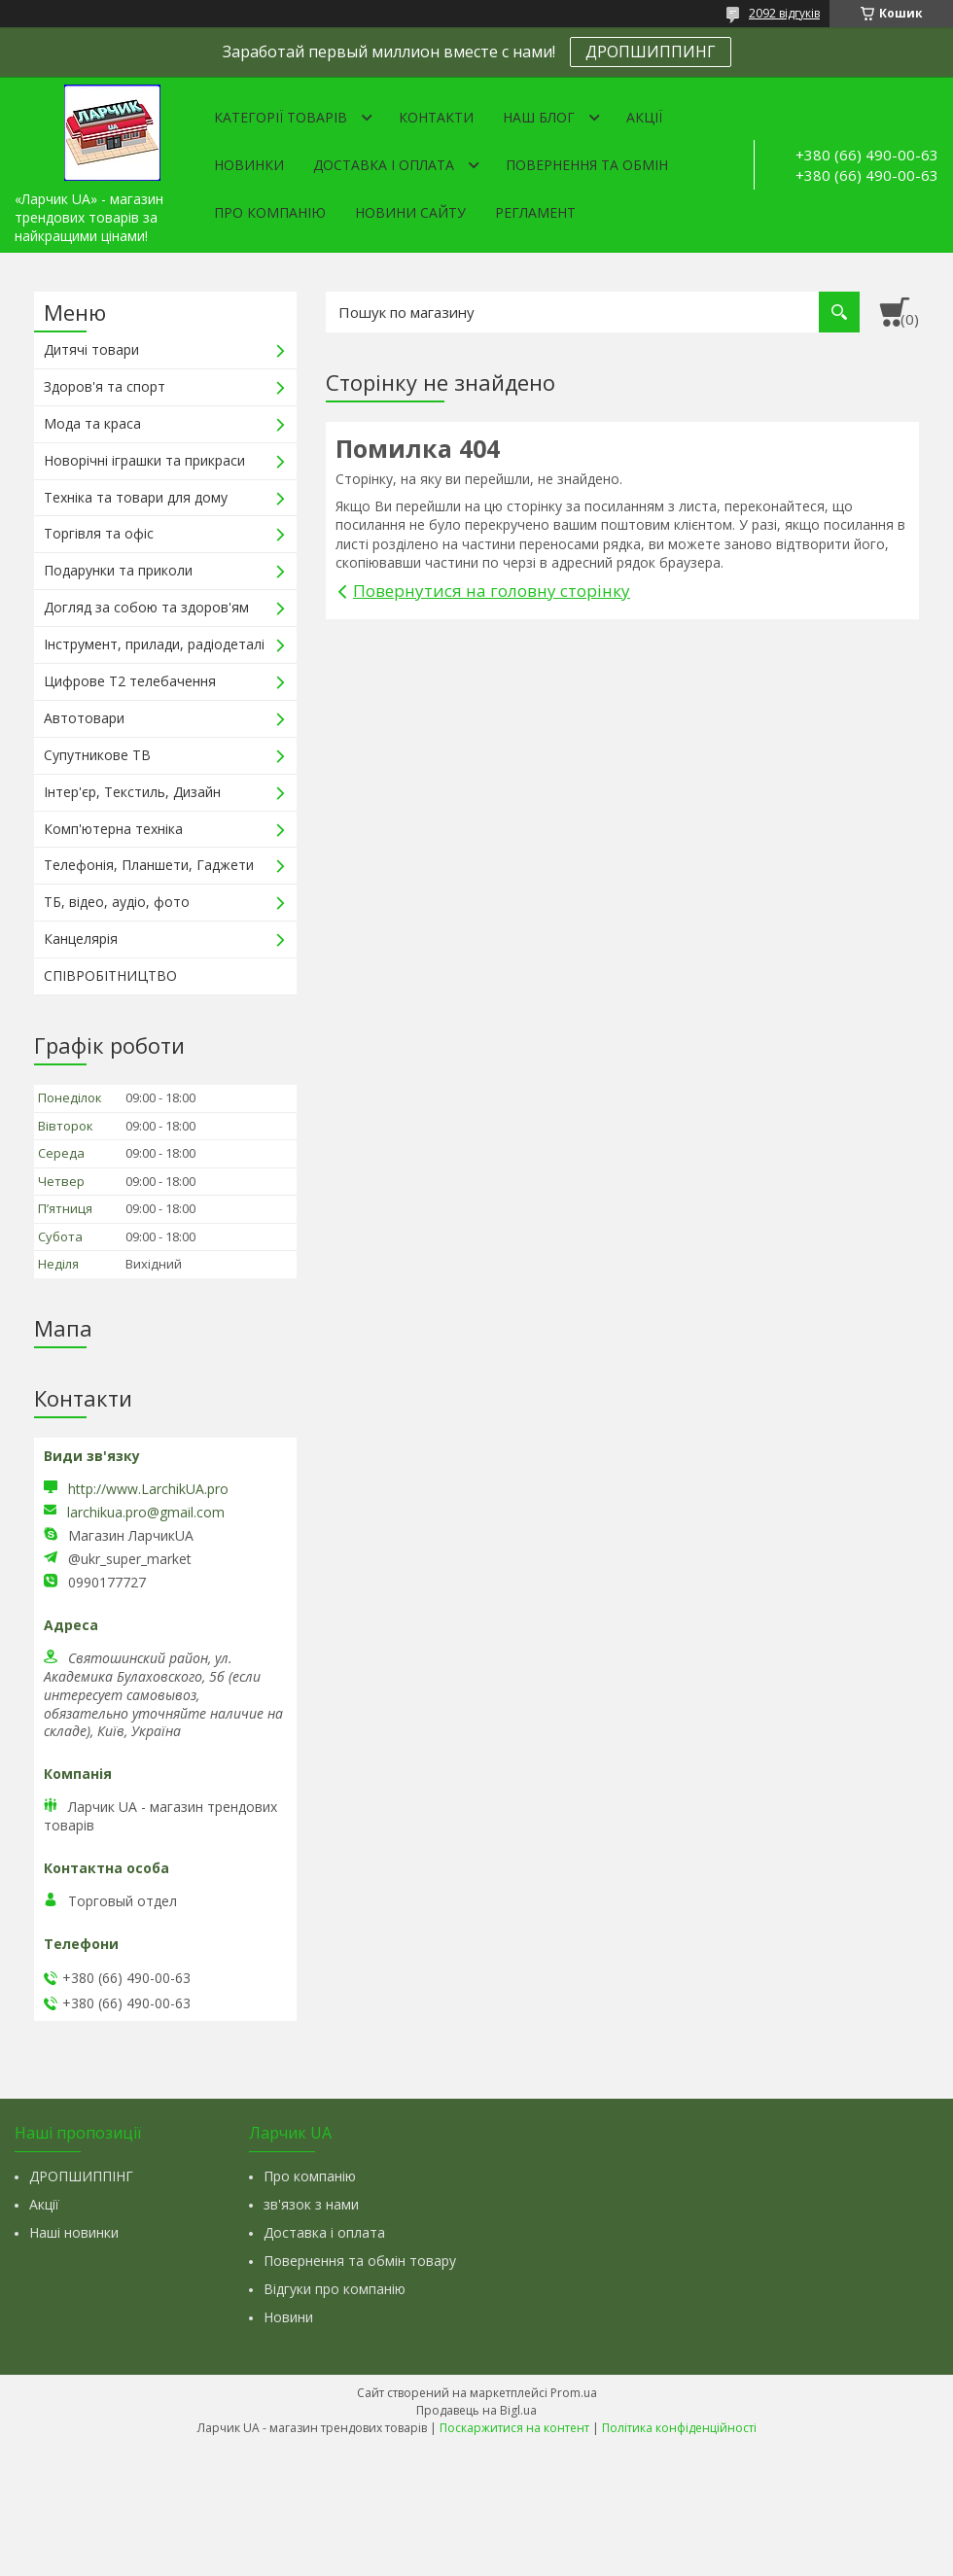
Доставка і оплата (383, 165)
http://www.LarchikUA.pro (148, 1488)
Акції (644, 117)
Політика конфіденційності (679, 2427)
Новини (288, 2317)
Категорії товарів (280, 117)
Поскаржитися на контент (514, 2427)
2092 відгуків (784, 13)
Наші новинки (74, 2232)
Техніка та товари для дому (136, 497)
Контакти (436, 117)
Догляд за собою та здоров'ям (146, 607)
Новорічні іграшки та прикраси (144, 460)
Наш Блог (539, 117)
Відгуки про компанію (335, 2289)
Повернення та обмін (587, 165)
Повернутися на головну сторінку (491, 590)
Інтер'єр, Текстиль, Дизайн (132, 792)
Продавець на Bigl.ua (476, 2410)
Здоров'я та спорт (104, 386)
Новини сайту (410, 212)
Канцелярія (81, 938)
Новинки (249, 165)
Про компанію (270, 212)
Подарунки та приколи (118, 570)
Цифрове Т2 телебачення (130, 681)
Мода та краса (92, 423)
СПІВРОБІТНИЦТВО (110, 975)
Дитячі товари (91, 349)
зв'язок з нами (311, 2204)
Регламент (535, 212)
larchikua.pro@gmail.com (146, 1512)
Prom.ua (573, 2393)
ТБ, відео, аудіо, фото (117, 901)
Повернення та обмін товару (360, 2260)
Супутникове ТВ (97, 755)
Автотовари (84, 718)
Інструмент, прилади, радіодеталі (154, 644)
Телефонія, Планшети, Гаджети (149, 864)
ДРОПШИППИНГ (650, 51)
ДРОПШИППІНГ (81, 2176)
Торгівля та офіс (99, 533)
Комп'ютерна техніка (113, 828)
